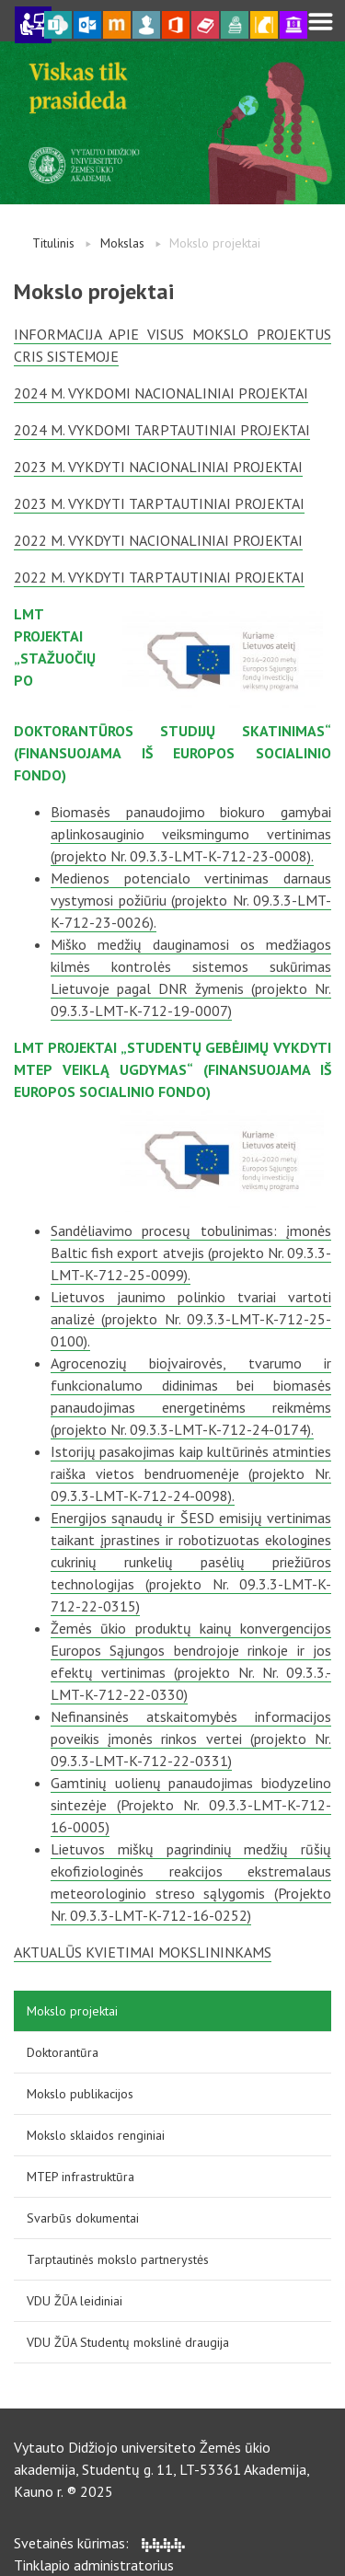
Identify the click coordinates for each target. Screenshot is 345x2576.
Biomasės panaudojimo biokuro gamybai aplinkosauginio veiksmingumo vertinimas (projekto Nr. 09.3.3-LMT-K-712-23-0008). (191, 834)
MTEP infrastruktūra (80, 2176)
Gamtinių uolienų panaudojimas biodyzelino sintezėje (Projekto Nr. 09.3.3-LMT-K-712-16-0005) (191, 1804)
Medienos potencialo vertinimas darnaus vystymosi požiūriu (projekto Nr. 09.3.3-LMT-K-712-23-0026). (191, 900)
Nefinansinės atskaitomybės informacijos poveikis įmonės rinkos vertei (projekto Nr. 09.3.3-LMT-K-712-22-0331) (191, 1738)
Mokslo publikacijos (80, 2093)
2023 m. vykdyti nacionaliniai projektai (158, 466)
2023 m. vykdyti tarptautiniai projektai (159, 503)
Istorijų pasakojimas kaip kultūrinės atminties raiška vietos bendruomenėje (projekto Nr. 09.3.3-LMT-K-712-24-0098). (191, 1473)
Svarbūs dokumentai (83, 2218)
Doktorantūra (62, 2052)
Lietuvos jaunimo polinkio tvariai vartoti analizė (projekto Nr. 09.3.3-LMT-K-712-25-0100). (191, 1319)
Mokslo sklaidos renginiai (96, 2135)
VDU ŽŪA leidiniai (74, 2301)
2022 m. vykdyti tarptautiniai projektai (159, 577)
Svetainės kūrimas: (99, 2543)
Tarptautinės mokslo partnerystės (118, 2259)
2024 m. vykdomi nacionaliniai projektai (161, 393)
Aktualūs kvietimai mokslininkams (142, 1952)
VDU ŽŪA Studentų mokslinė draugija (128, 2342)
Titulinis (53, 243)
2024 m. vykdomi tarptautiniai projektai (162, 430)
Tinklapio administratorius (94, 2565)
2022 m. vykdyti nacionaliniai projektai (158, 540)
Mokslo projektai (72, 2011)
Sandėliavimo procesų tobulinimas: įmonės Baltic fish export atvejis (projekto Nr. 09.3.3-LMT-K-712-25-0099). (191, 1252)
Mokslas (122, 243)
